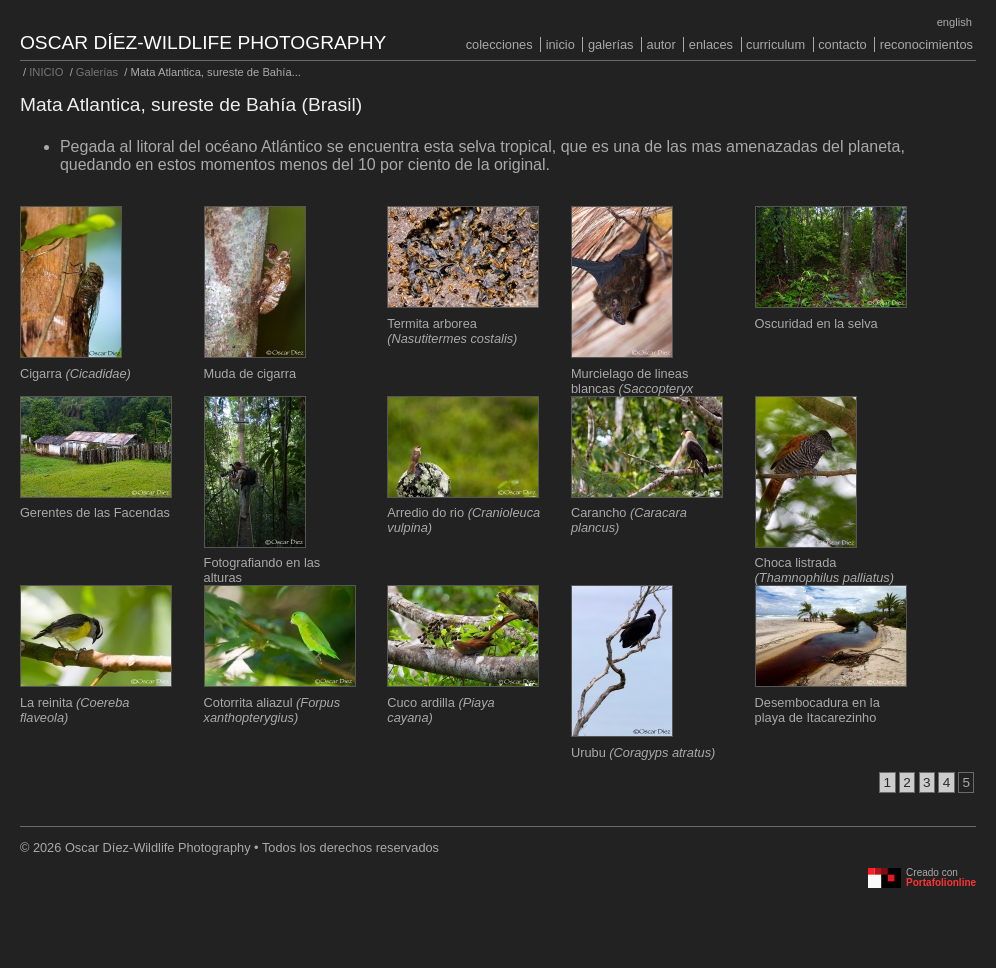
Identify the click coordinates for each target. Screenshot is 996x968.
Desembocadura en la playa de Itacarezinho (817, 710)
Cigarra (75, 373)
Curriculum (775, 44)
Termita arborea (452, 331)
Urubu (643, 752)
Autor (661, 44)
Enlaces (711, 44)
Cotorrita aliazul (272, 710)
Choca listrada (824, 570)
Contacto (842, 44)
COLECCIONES (499, 44)
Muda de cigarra (250, 373)
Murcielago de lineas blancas (632, 388)
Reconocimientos (926, 44)
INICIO (560, 44)
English (954, 22)
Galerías (611, 44)
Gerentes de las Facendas (95, 512)
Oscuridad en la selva (816, 323)
